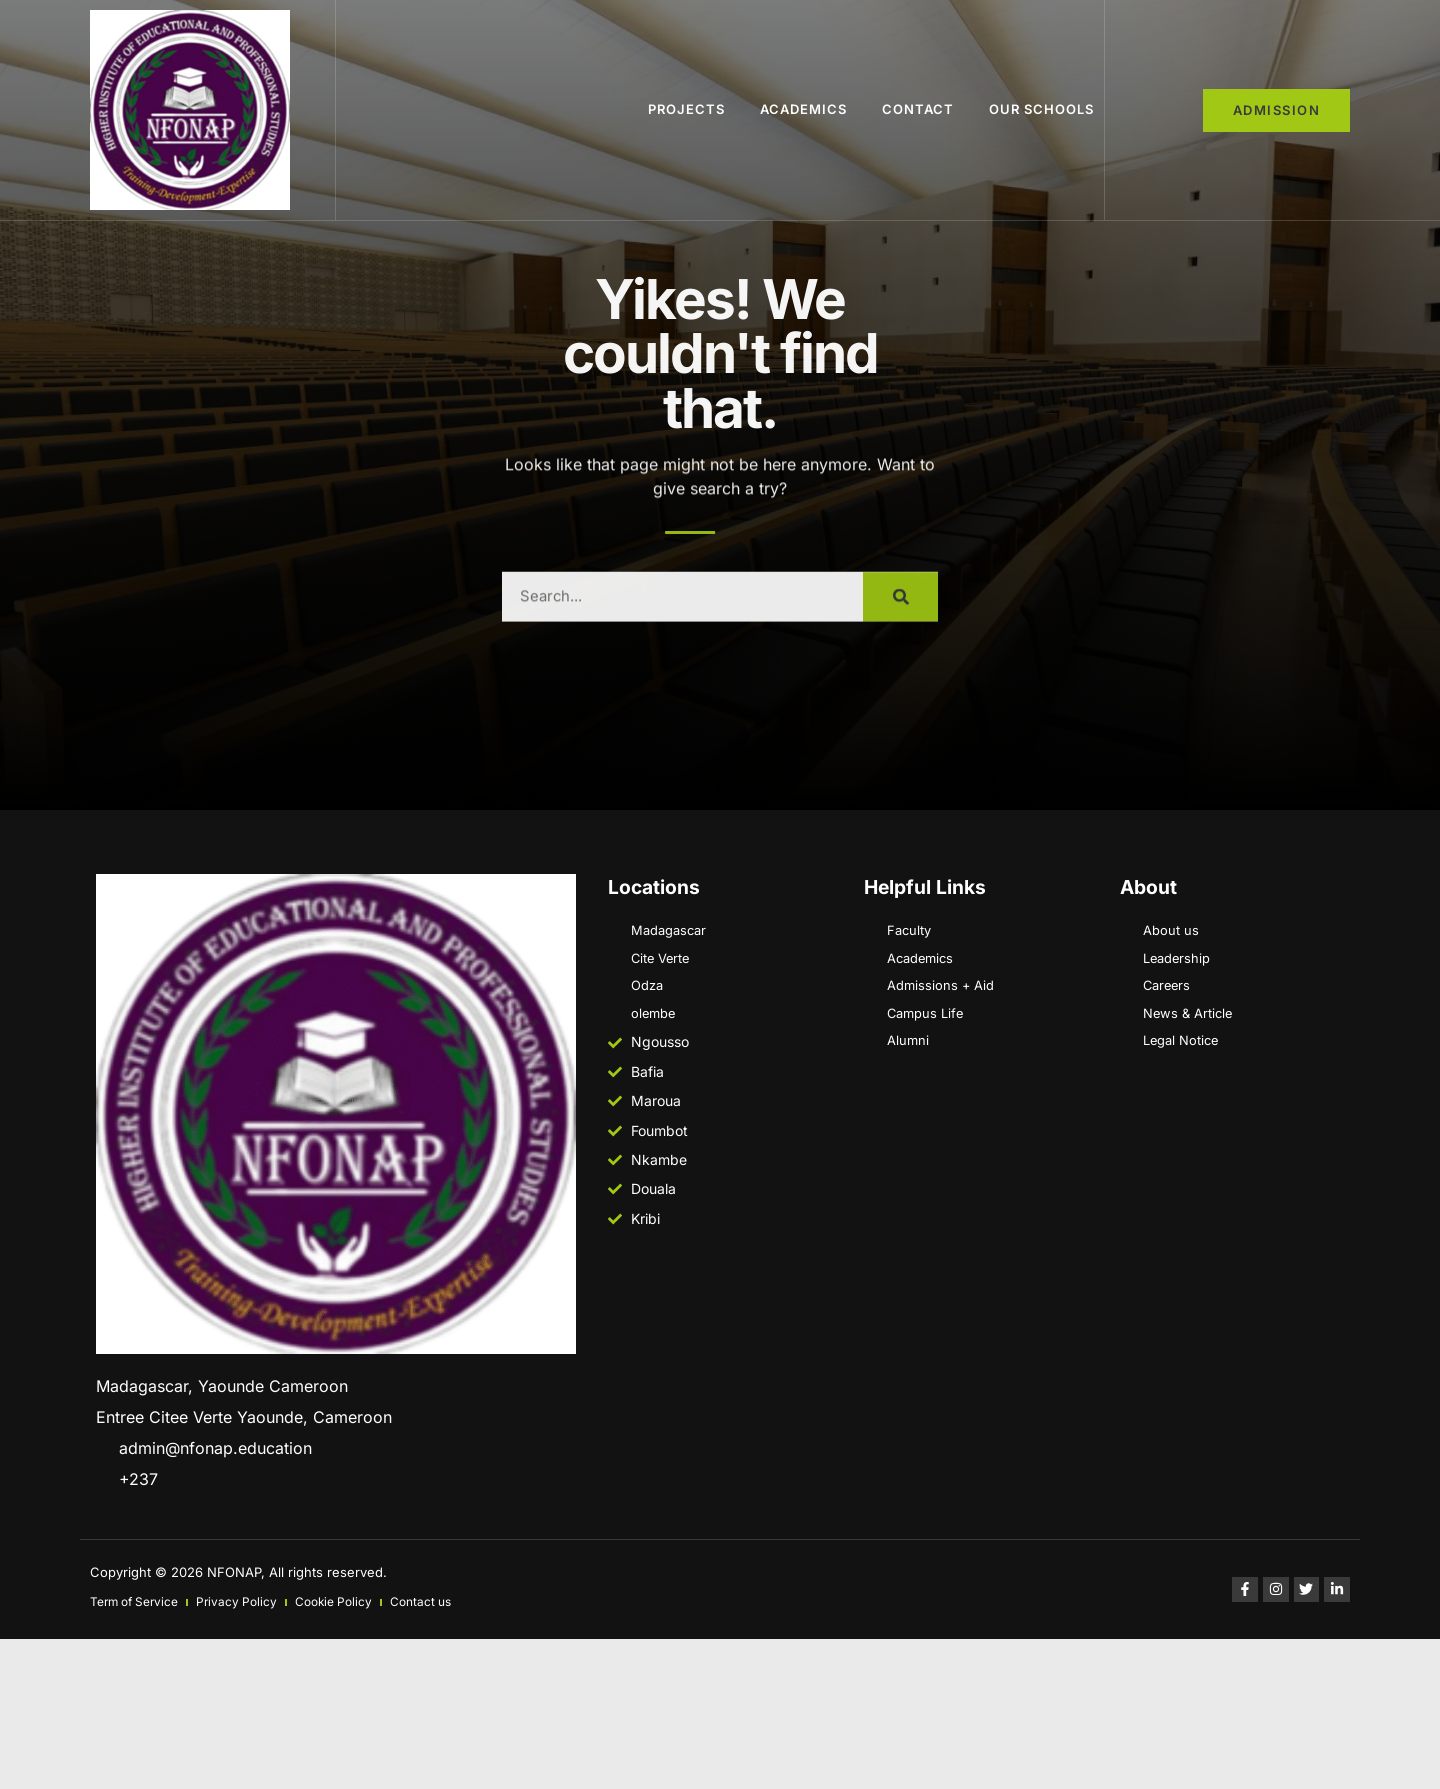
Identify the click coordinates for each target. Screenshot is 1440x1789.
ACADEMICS (803, 109)
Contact (918, 109)
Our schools (1041, 109)
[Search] (900, 768)
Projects (686, 109)
